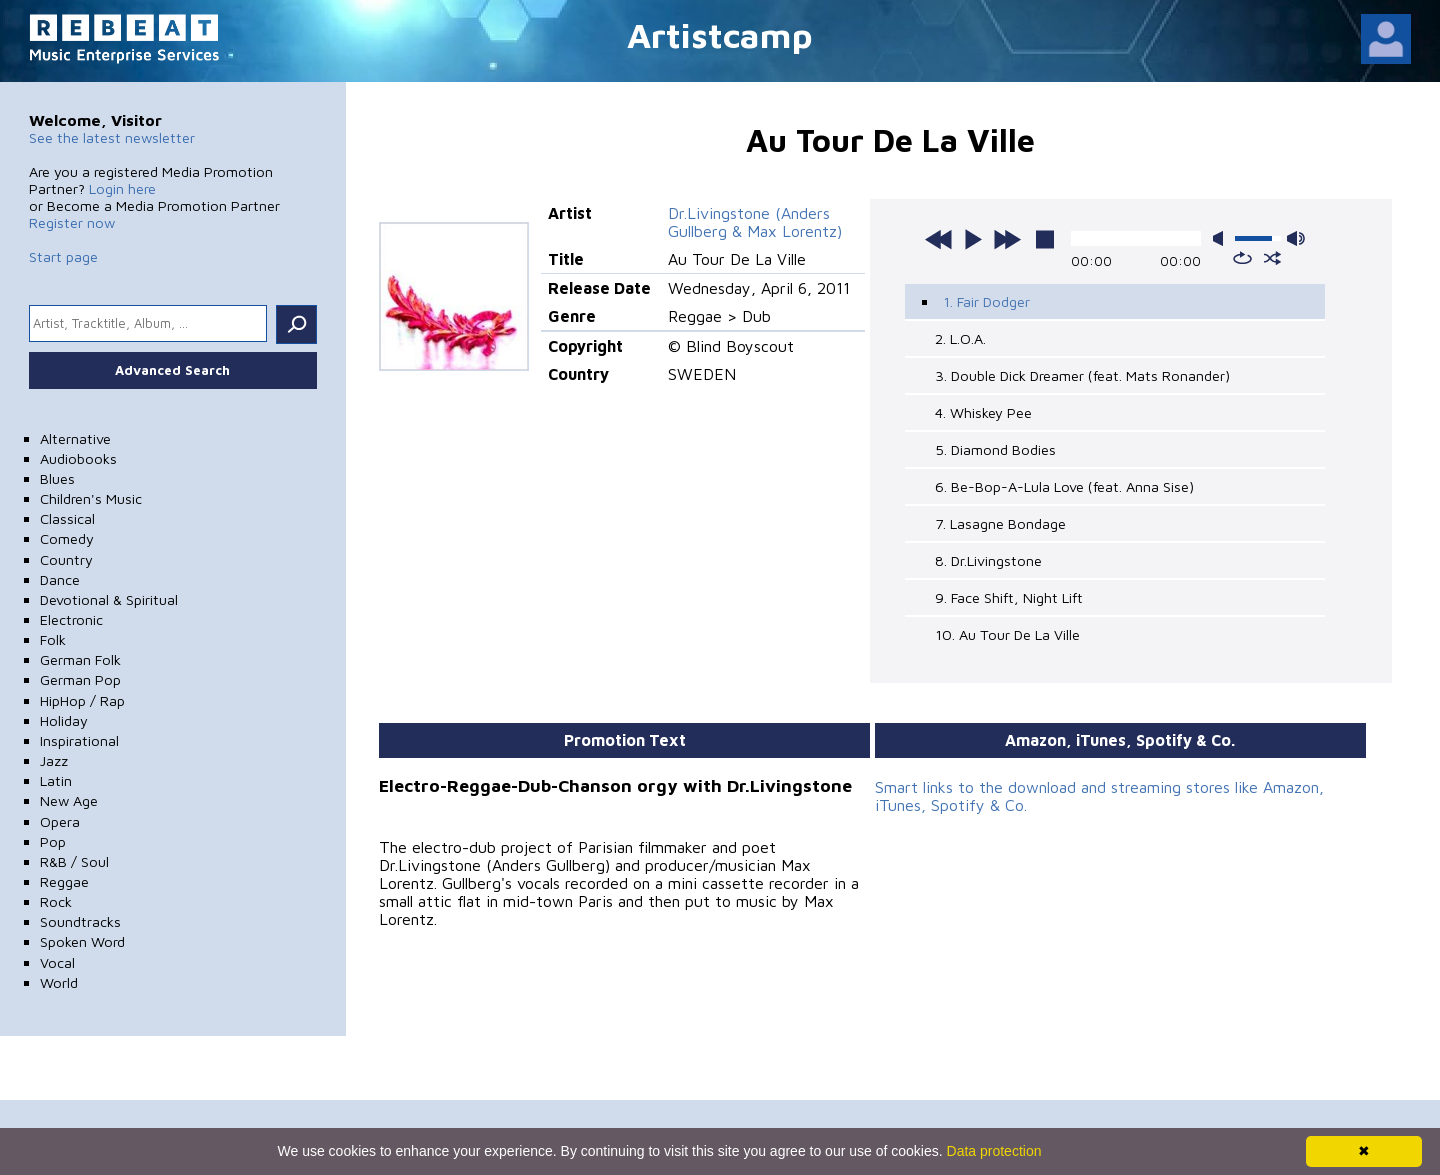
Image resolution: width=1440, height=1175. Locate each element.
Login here (122, 188)
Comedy (67, 538)
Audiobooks (78, 458)
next (1007, 239)
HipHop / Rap (82, 700)
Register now (72, 222)
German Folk (80, 659)
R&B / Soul (74, 861)
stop (1045, 239)
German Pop (80, 679)
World (59, 982)
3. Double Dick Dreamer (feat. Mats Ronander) (1082, 375)
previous (939, 239)
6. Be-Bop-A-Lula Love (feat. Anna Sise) (1064, 486)
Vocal (57, 962)
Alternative (75, 438)
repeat (1242, 258)
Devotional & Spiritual (109, 599)
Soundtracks (80, 921)
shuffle (1272, 258)
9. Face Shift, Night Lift (1009, 597)
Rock (56, 901)
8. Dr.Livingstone (988, 560)
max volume (1296, 238)
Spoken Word (82, 941)
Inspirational (79, 740)
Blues (57, 478)
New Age (69, 800)
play (973, 239)
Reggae (64, 881)
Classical (67, 518)
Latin (56, 780)
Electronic (71, 619)
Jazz (54, 760)
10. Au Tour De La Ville (1007, 634)
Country (66, 559)
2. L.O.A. (960, 338)
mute (1222, 238)
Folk (53, 639)
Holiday (64, 720)
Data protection (994, 1151)
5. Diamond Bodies (995, 449)
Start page (63, 256)
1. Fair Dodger (986, 301)
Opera (60, 821)
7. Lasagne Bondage (1000, 523)
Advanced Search (172, 370)
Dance (60, 579)
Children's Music (91, 498)
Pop (53, 841)
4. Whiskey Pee (983, 412)
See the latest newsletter (112, 137)
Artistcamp (720, 34)
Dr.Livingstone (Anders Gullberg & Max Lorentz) (755, 222)
